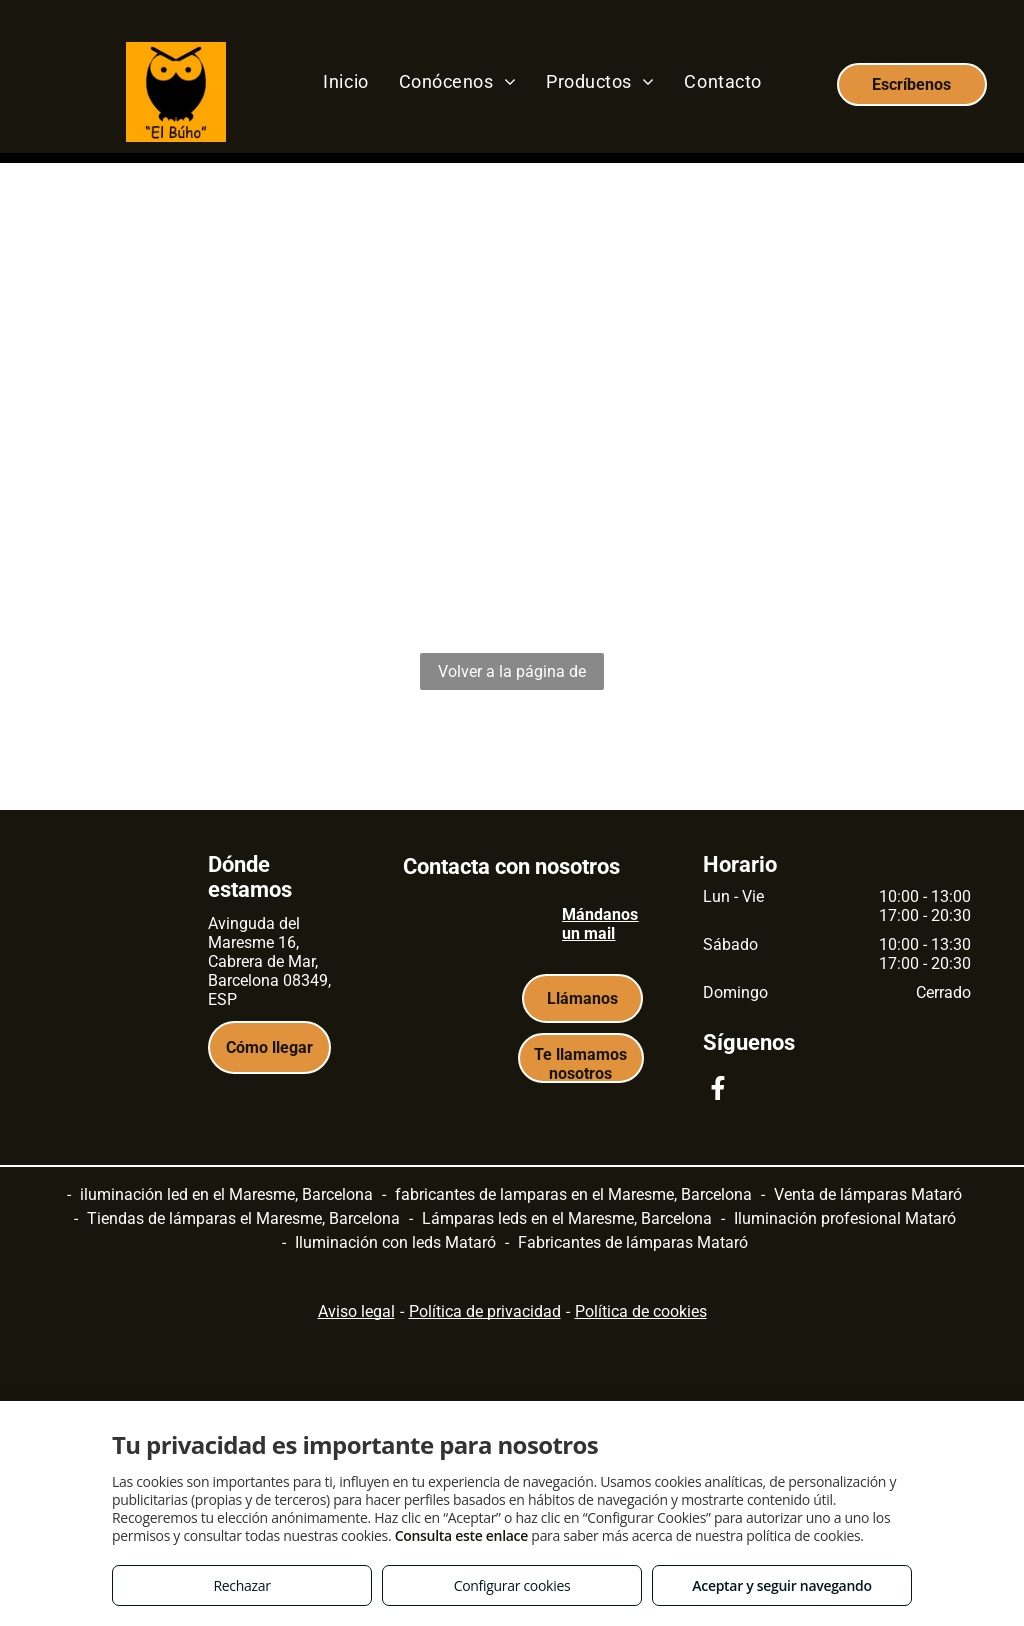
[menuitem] (345, 81)
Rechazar (241, 1585)
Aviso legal (356, 1311)
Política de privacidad (485, 1311)
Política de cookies (641, 1311)
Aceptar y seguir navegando (781, 1585)
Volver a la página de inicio (512, 676)
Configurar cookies (512, 1585)
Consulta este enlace (461, 1535)
